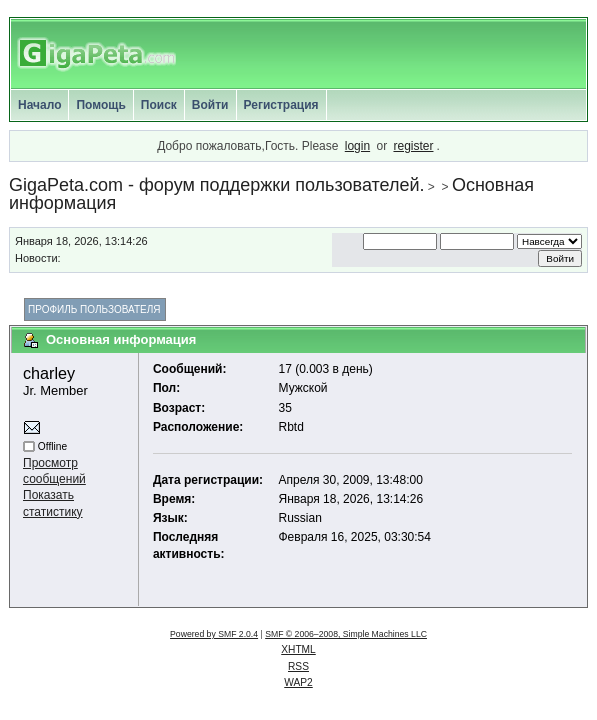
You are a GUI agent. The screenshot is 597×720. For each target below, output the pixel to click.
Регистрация (281, 105)
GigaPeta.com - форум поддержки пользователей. (217, 185)
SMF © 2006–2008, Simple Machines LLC (346, 634)
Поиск (159, 105)
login (357, 146)
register (413, 146)
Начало (39, 105)
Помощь (100, 105)
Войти (210, 105)
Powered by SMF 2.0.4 (214, 634)
